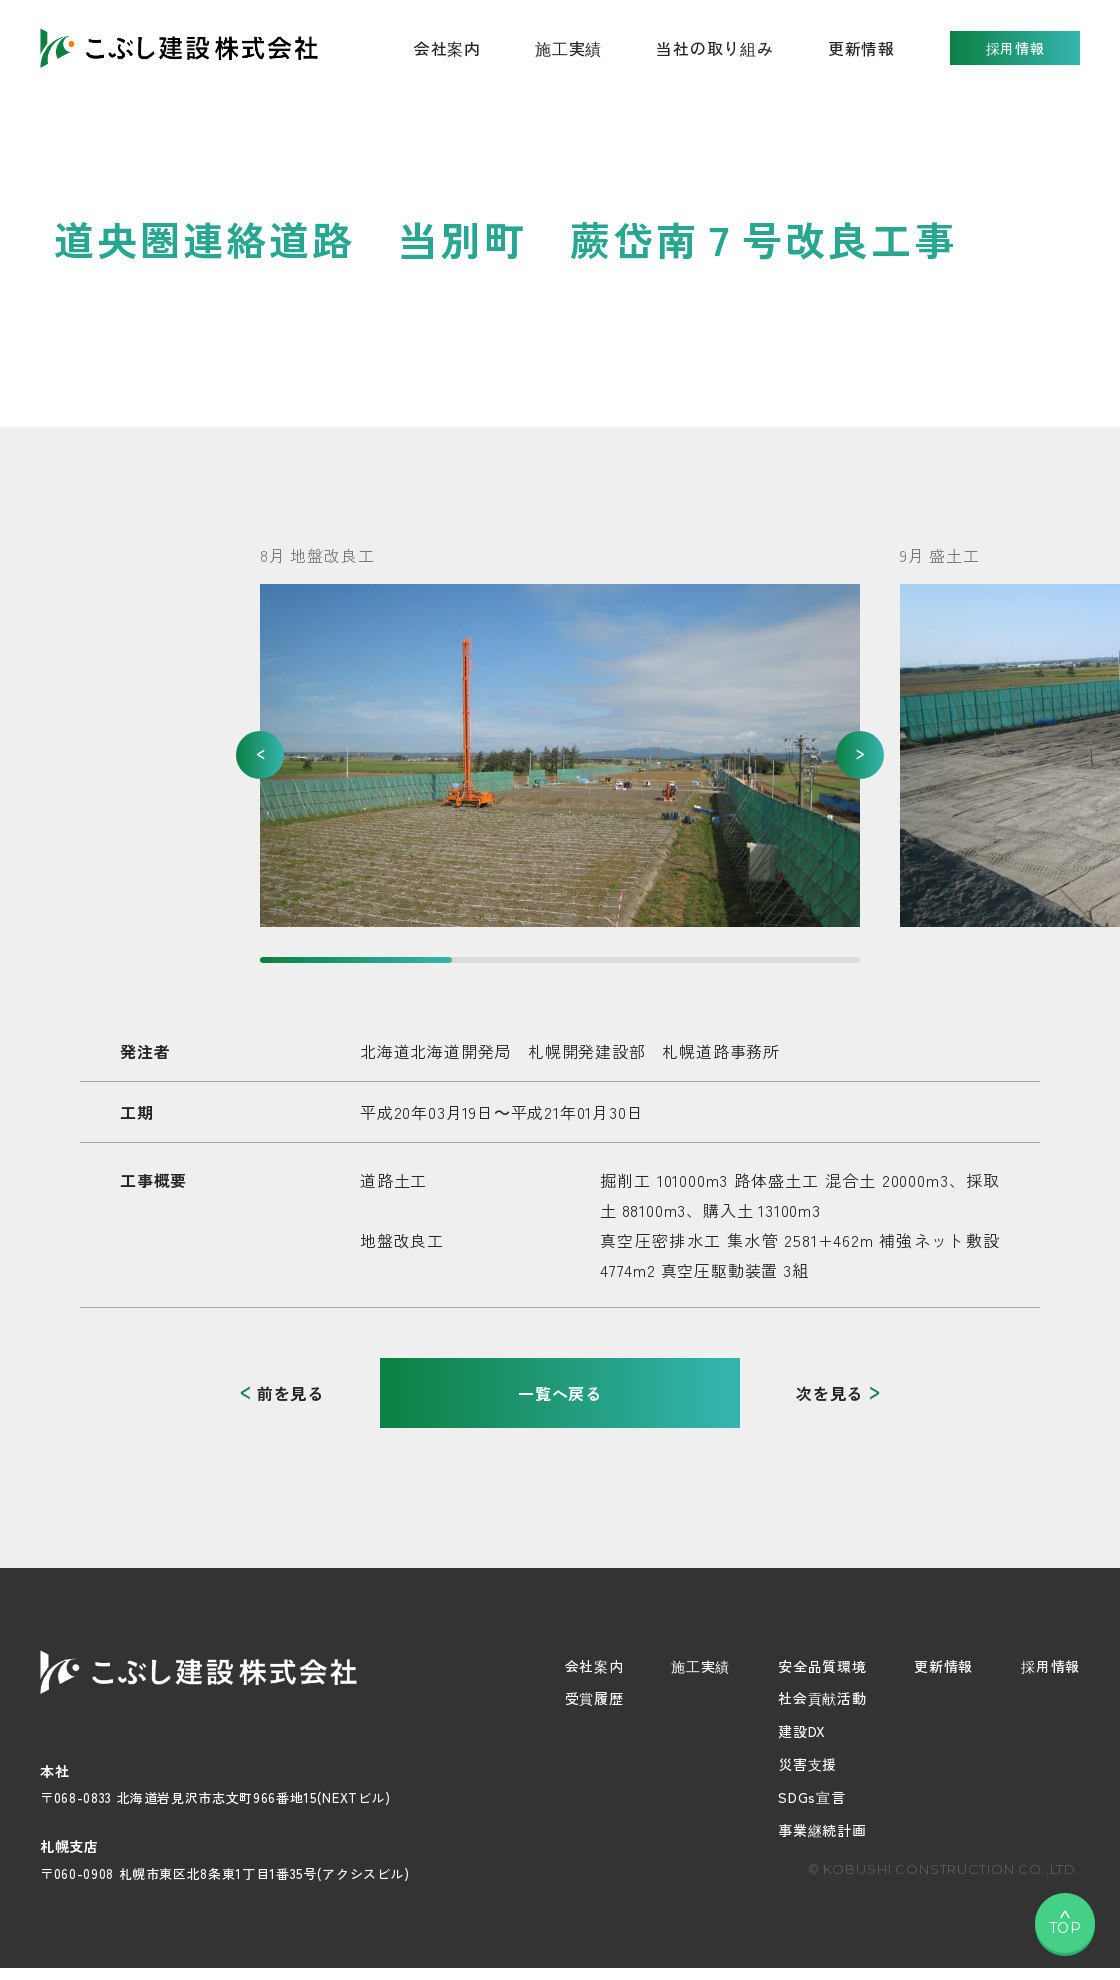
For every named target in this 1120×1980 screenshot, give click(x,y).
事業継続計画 (822, 1830)
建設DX (802, 1731)
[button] (260, 755)
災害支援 (807, 1764)
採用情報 (1015, 48)
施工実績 (568, 48)
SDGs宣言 (811, 1797)
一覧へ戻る (560, 1393)
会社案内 (594, 1666)
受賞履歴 (594, 1698)
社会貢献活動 (822, 1698)
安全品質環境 (822, 1666)
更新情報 (861, 48)
